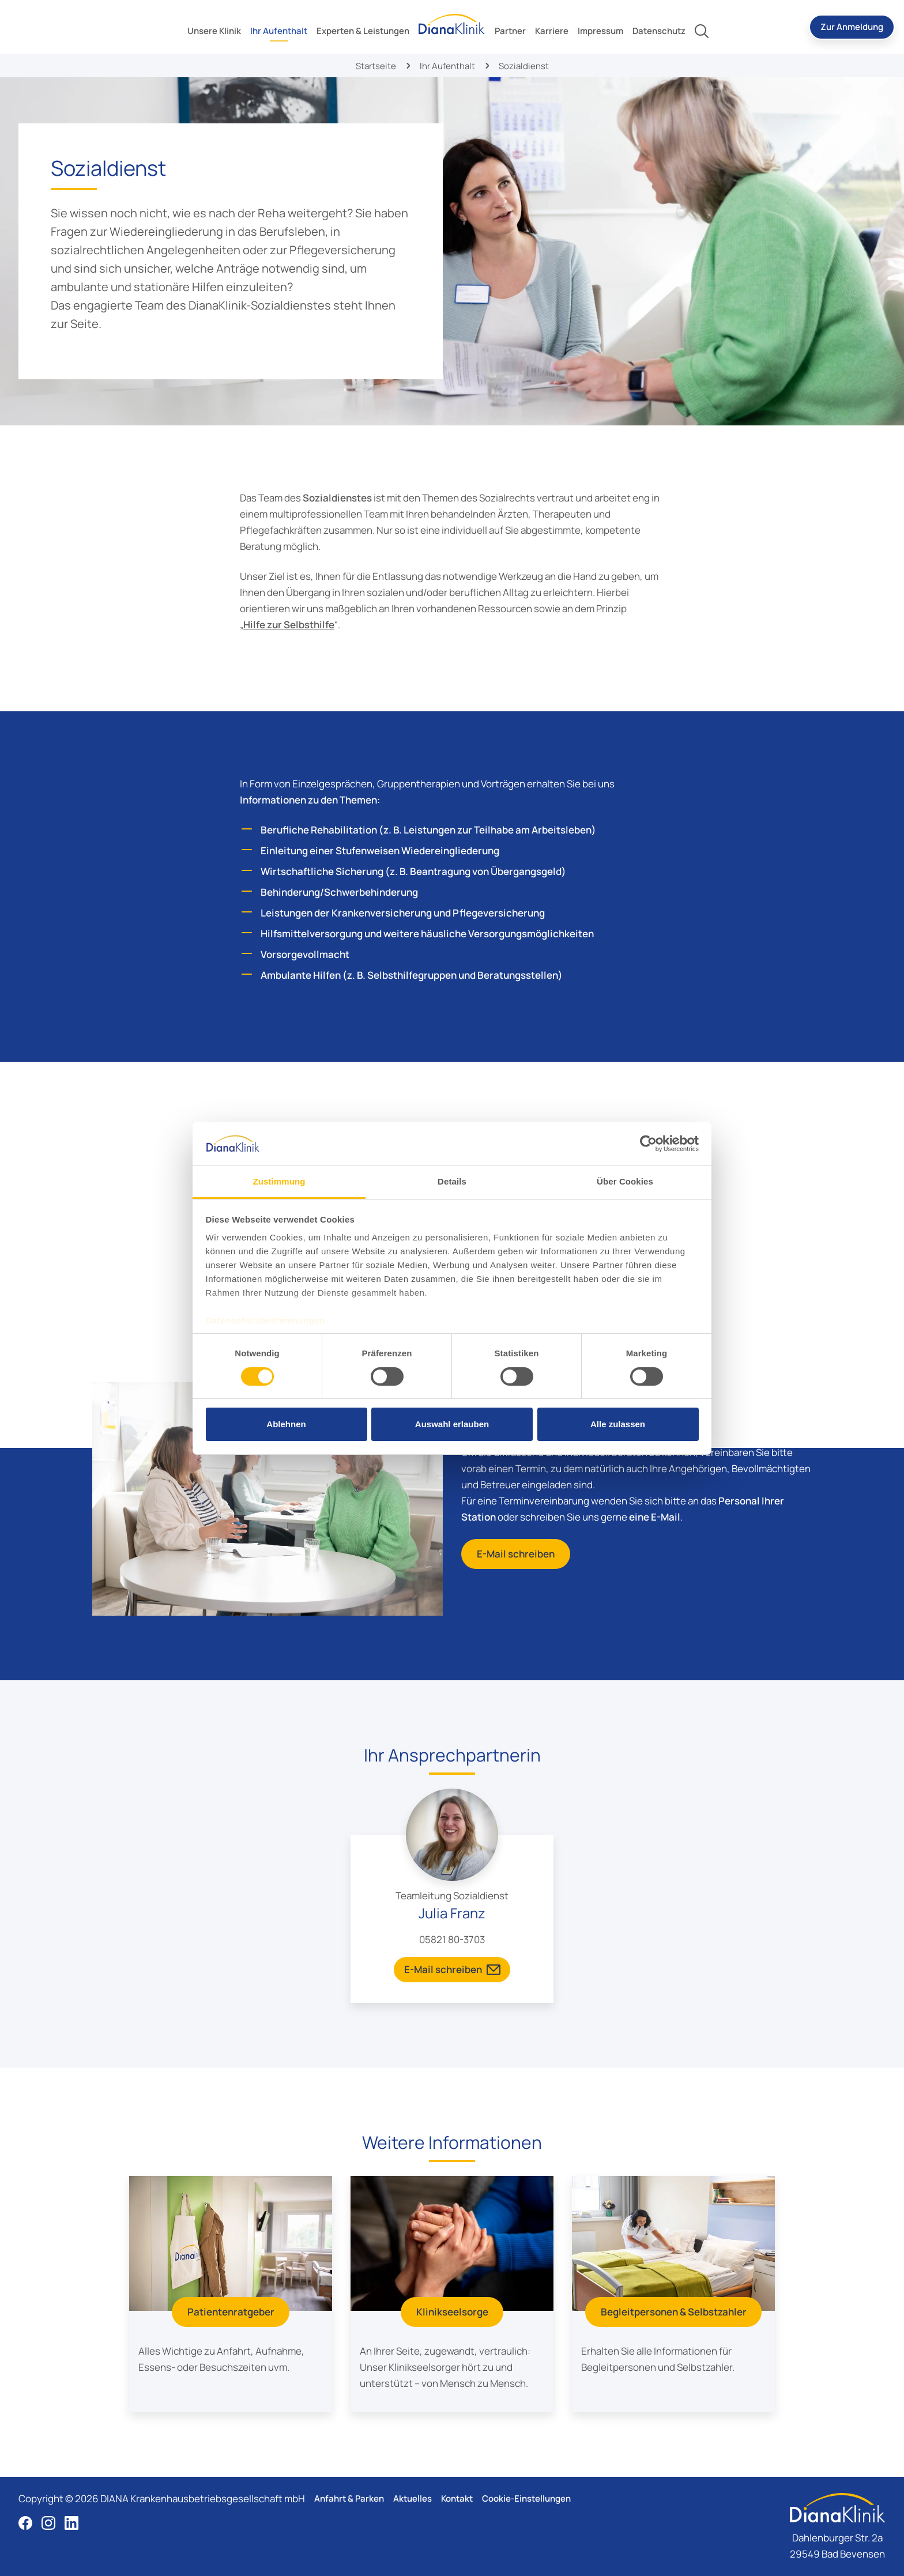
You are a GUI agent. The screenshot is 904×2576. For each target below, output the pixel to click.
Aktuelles (412, 2498)
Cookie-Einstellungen (526, 2498)
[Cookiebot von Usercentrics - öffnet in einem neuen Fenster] (648, 1143)
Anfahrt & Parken (349, 2498)
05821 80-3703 (452, 1939)
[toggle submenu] (214, 31)
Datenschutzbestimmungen (265, 1320)
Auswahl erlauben (452, 1424)
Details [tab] (452, 1181)
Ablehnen (286, 1424)
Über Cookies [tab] (625, 1181)
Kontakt (457, 2498)
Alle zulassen (617, 1424)
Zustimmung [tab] (279, 1181)
